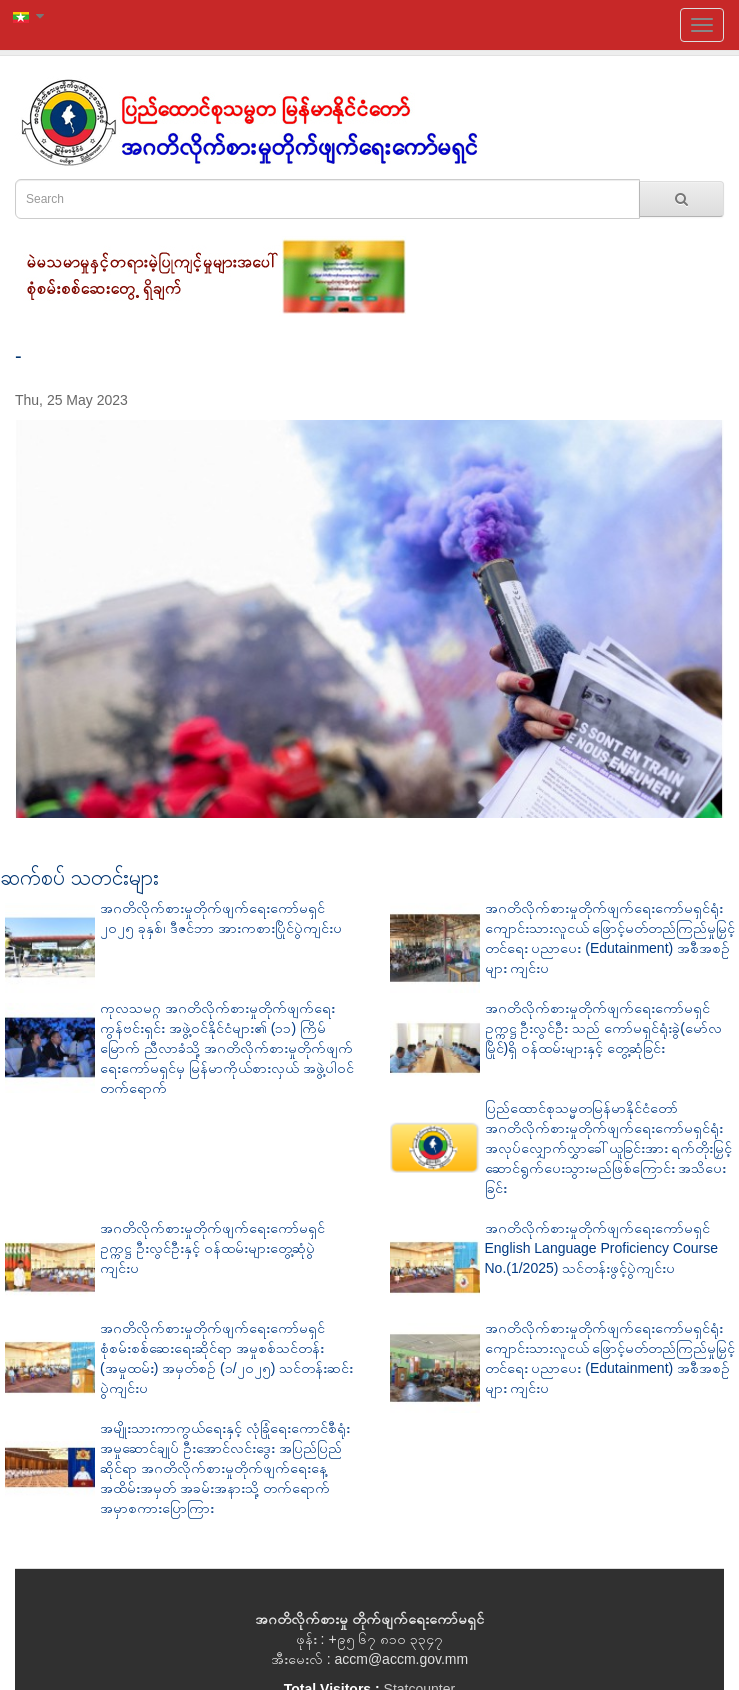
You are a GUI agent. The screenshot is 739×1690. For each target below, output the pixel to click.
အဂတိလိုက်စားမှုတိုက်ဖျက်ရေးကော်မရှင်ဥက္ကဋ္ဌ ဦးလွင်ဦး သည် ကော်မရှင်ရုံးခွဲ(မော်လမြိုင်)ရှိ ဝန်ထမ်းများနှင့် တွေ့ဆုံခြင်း (603, 1028)
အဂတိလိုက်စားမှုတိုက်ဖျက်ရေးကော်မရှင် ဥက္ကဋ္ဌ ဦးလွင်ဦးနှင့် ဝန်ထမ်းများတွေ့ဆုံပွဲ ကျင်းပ (212, 1248)
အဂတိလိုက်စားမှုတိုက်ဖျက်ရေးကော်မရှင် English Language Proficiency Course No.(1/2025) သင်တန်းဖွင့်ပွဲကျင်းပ (601, 1248)
